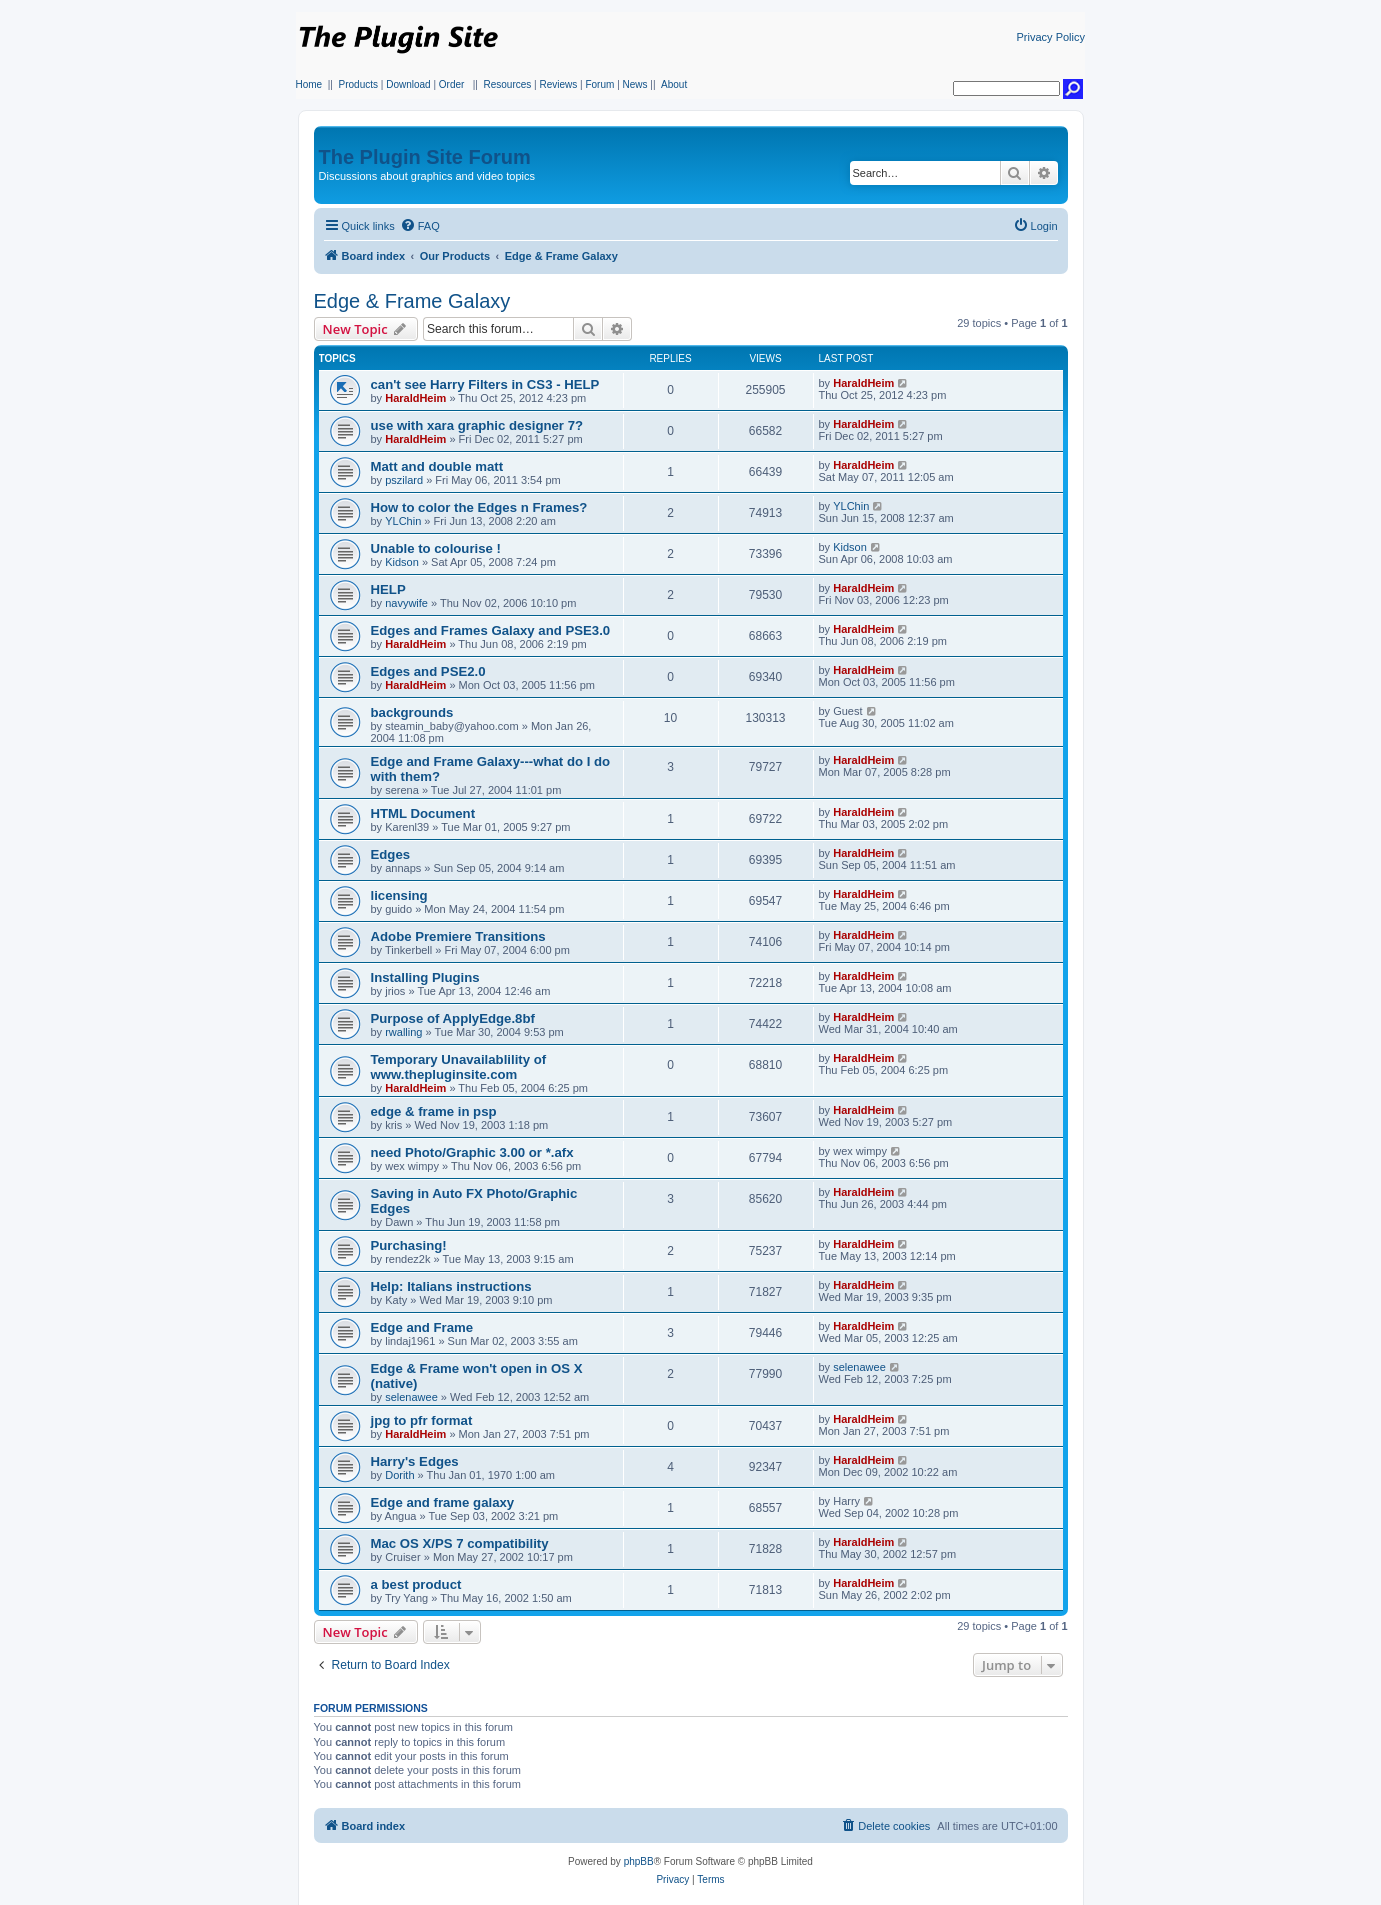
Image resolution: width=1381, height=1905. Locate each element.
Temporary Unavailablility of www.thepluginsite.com (459, 1067)
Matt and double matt (437, 466)
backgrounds (412, 712)
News (635, 84)
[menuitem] (420, 226)
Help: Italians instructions (451, 1286)
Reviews (558, 84)
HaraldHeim (415, 398)
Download (408, 84)
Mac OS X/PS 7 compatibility (460, 1543)
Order (452, 84)
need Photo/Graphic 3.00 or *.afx (472, 1152)
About (674, 84)
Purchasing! (409, 1245)
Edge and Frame (422, 1327)
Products (358, 84)
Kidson (402, 562)
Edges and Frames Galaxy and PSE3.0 (491, 630)
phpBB (639, 1861)
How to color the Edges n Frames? (479, 507)
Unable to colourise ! (436, 548)
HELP (388, 589)
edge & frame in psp (434, 1111)
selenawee (411, 1397)
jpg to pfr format (422, 1420)
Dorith (399, 1475)
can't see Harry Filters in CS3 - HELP (485, 384)
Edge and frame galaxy (443, 1502)
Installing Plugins (425, 977)
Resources (507, 84)
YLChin (403, 521)
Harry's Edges (415, 1461)
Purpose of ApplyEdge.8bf (453, 1018)
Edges (391, 854)
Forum (599, 84)
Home (309, 84)
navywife (406, 603)
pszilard (404, 480)
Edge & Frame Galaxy (412, 301)
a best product (416, 1584)
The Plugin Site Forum (425, 157)
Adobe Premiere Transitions (458, 936)
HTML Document (423, 813)
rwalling (403, 1032)
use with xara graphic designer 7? (477, 425)
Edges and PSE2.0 (428, 671)
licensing (399, 895)
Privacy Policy (1051, 37)
